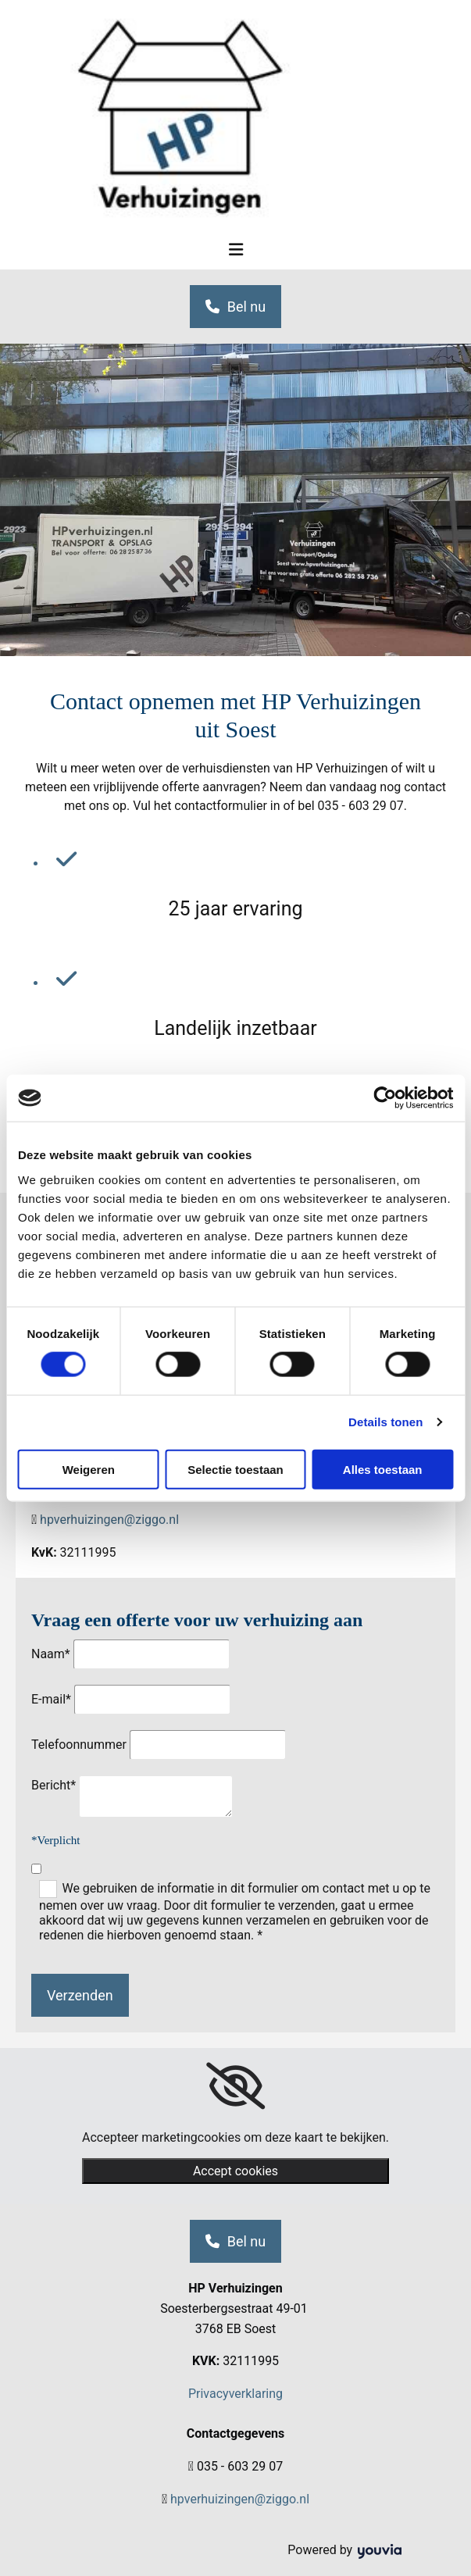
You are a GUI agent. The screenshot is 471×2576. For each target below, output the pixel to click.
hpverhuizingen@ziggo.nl (109, 1519)
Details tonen (385, 1422)
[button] (235, 306)
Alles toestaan (383, 1468)
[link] (235, 2086)
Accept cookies (235, 2171)
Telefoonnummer (79, 1744)
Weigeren (88, 1468)
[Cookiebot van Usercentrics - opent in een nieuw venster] (384, 1098)
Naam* (50, 1654)
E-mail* (51, 1699)
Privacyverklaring (235, 2393)
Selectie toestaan (235, 1468)
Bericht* (53, 1785)
